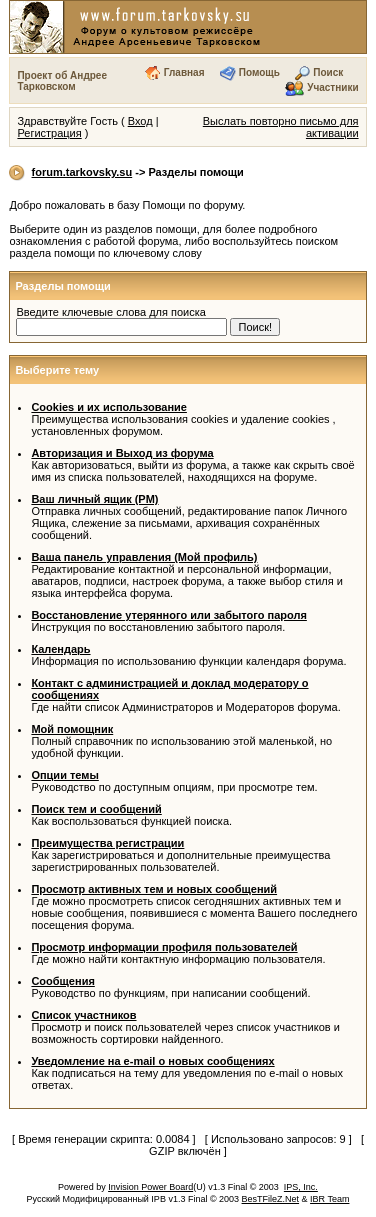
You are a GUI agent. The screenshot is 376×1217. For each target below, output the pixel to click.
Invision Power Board (150, 1187)
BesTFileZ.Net (271, 1199)
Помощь (259, 72)
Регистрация (49, 133)
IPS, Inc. (301, 1187)
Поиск (328, 72)
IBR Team (329, 1199)
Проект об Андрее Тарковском (62, 81)
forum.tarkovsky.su (82, 172)
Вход (140, 121)
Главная (184, 72)
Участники (332, 87)
